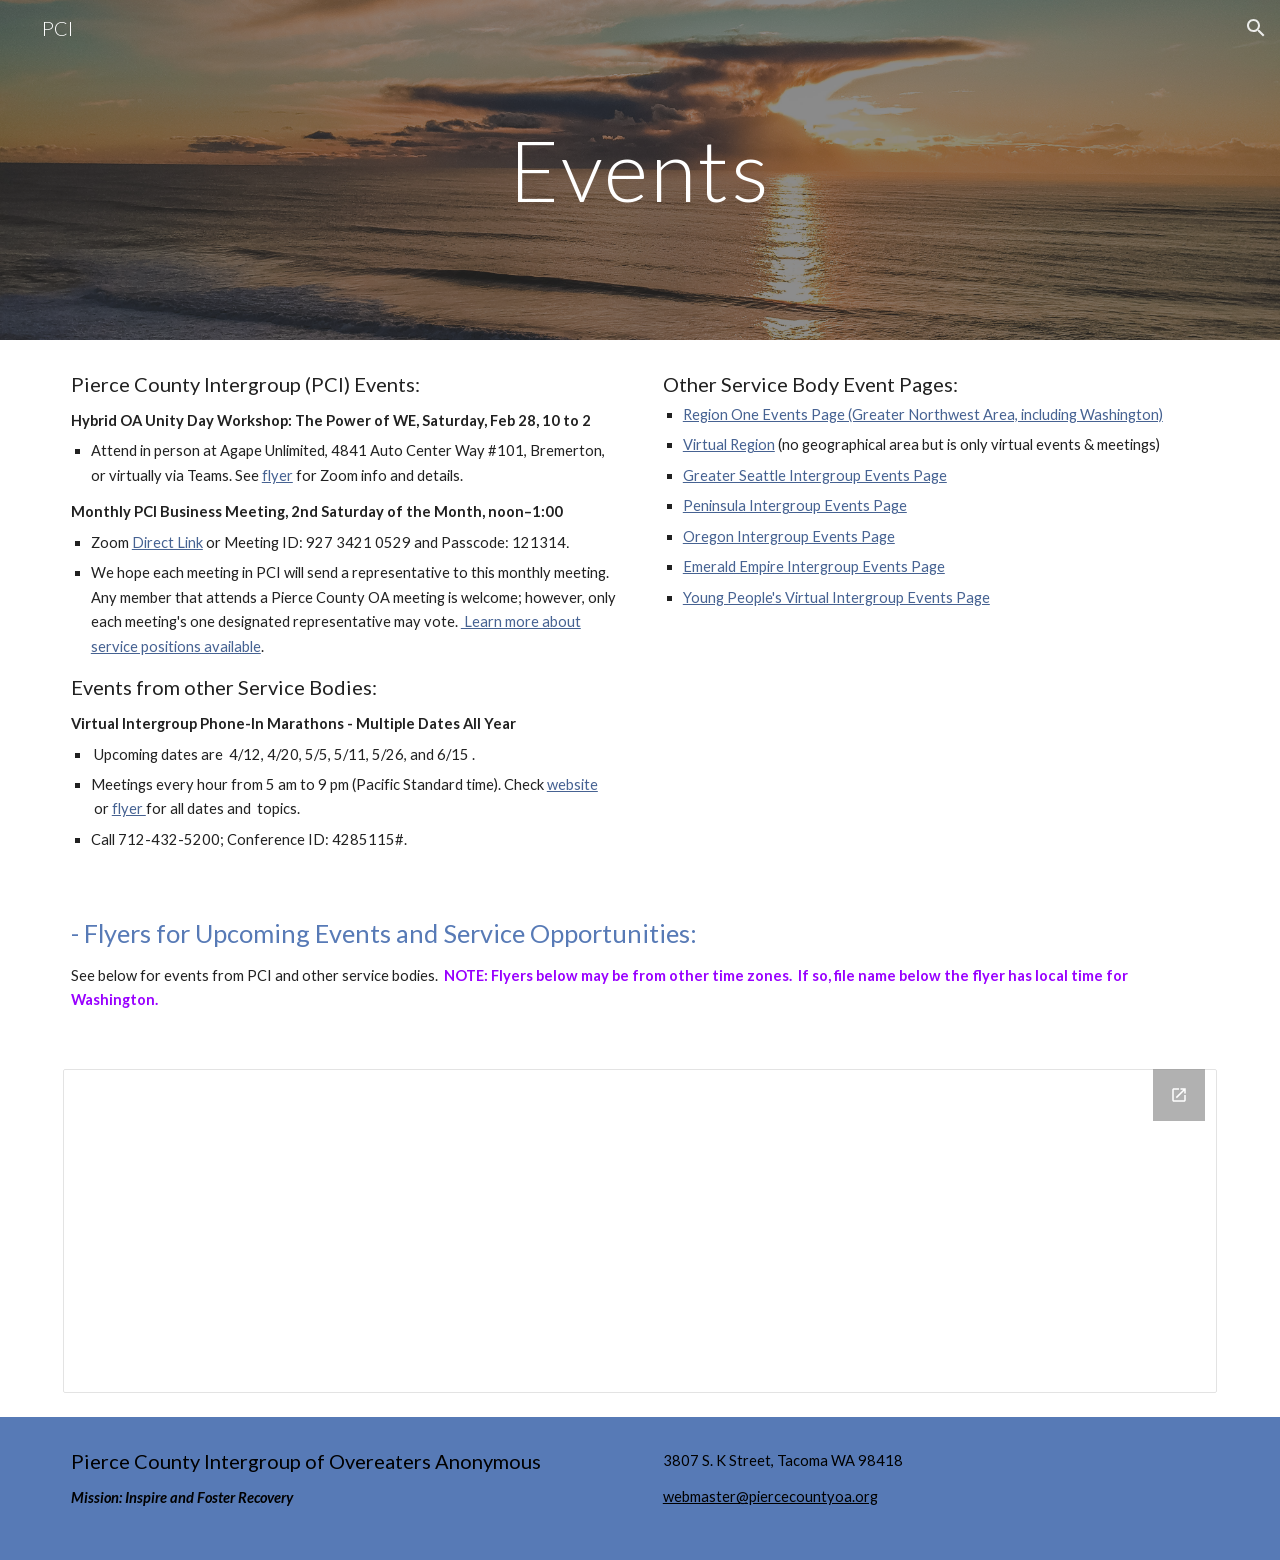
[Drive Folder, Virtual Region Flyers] (640, 1231)
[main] (640, 169)
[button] (1256, 28)
